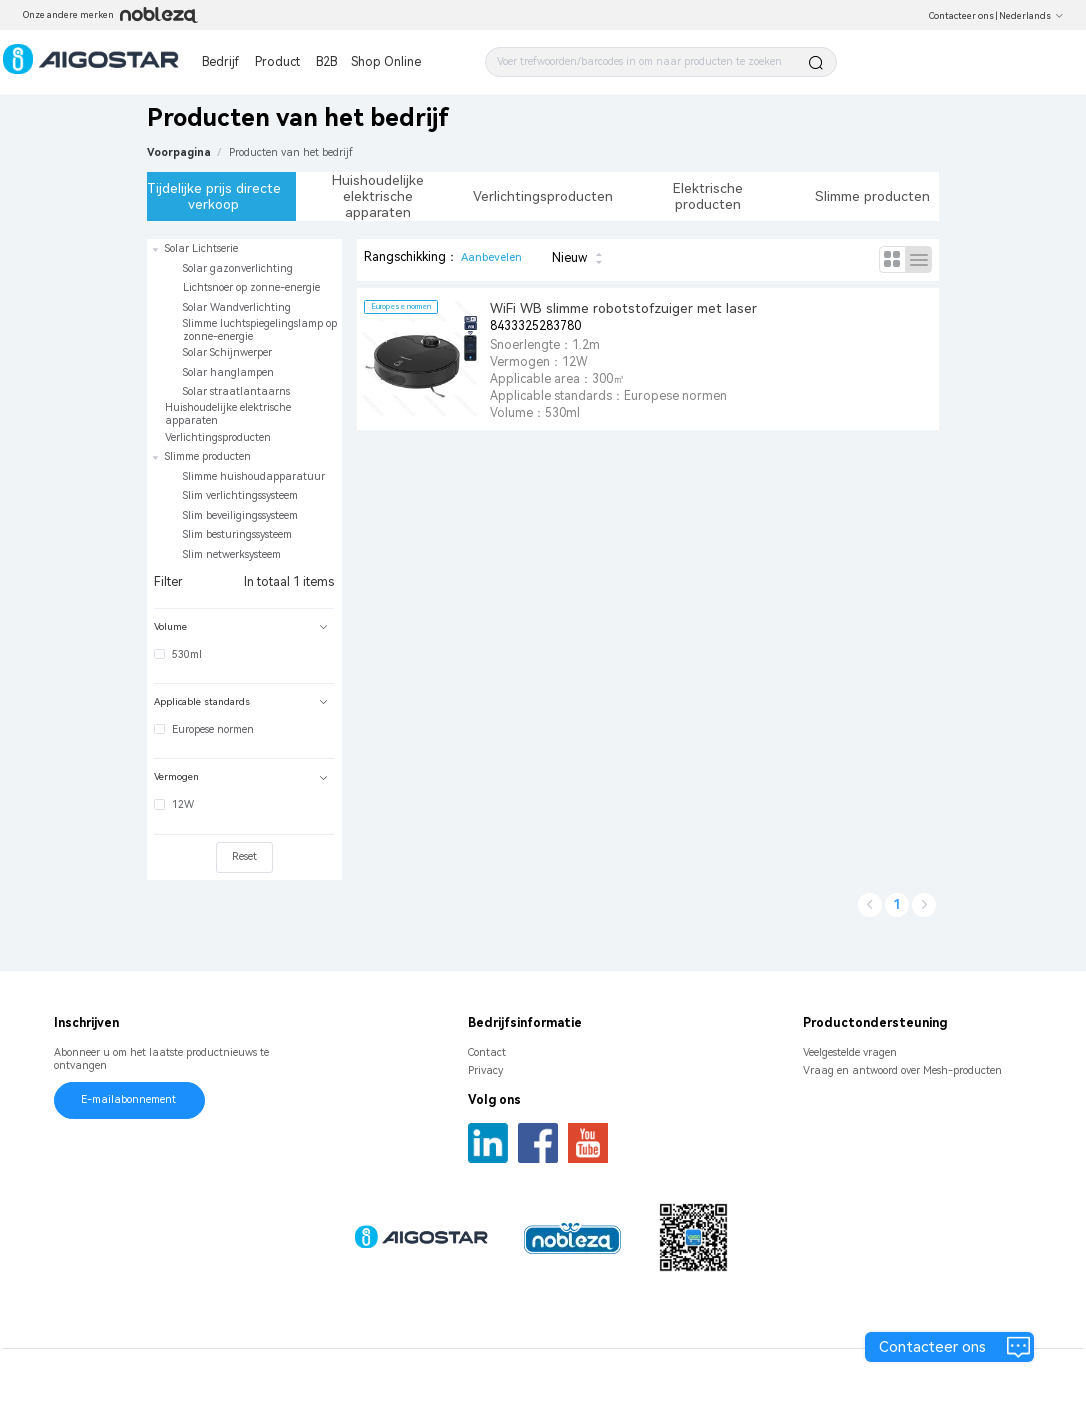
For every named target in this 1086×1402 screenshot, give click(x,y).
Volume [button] (241, 626)
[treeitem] (244, 320)
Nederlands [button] (1031, 16)
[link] (291, 152)
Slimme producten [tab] (872, 196)
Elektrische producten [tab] (708, 196)
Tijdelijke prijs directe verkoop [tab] (214, 196)
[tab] (244, 627)
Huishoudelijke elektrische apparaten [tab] (378, 196)
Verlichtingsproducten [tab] (543, 196)
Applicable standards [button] (241, 701)
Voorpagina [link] (179, 152)
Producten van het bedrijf (291, 152)
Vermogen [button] (241, 776)
